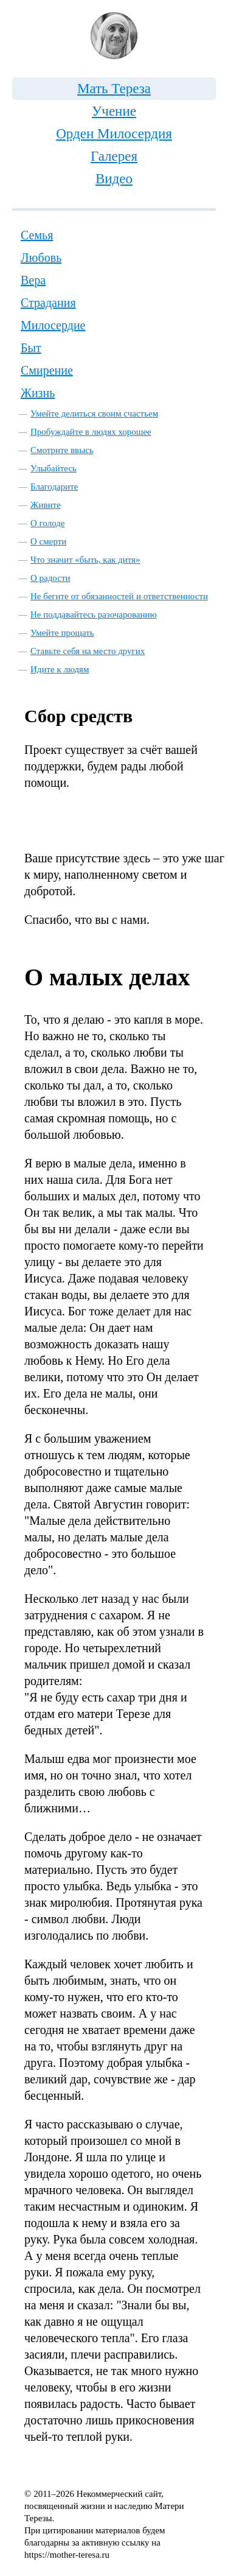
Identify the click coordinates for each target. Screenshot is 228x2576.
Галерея (114, 156)
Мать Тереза (114, 88)
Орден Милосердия (114, 133)
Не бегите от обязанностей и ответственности (119, 596)
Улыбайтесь (53, 468)
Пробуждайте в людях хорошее (90, 432)
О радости (50, 578)
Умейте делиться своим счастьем (94, 413)
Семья (37, 235)
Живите (45, 505)
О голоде (47, 523)
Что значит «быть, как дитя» (85, 560)
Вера (33, 280)
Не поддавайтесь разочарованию (93, 614)
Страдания (48, 302)
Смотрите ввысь (62, 450)
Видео (114, 178)
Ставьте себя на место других (87, 651)
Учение (114, 111)
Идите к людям (59, 669)
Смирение (47, 370)
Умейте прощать (62, 633)
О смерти (48, 541)
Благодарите (54, 486)
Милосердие (53, 325)
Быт (31, 347)
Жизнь (38, 392)
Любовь (41, 257)
